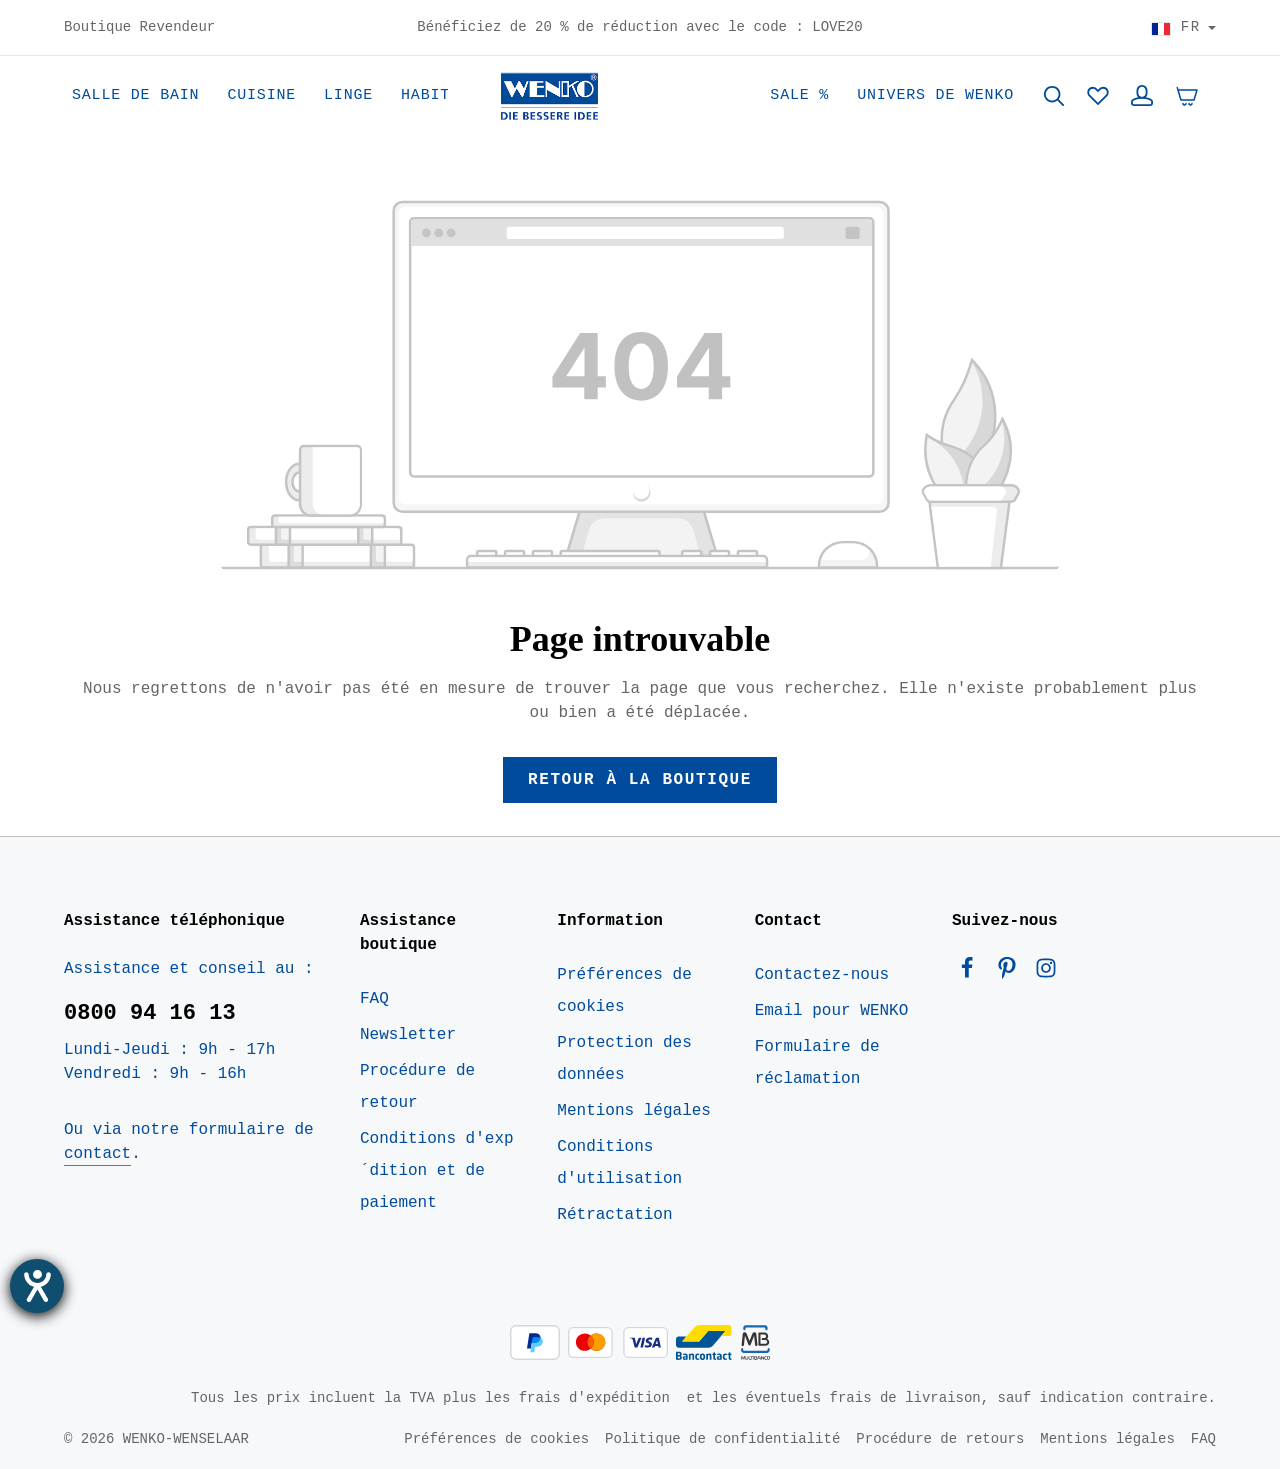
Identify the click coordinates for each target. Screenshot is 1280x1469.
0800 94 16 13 (150, 1013)
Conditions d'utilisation (619, 1163)
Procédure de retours (940, 1438)
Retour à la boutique (640, 780)
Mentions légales (634, 1111)
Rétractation (614, 1215)
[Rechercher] (1054, 96)
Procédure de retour (417, 1087)
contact (97, 1154)
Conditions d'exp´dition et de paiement (437, 1171)
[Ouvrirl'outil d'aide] (37, 1286)
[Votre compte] (1142, 96)
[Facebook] (972, 973)
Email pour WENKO (832, 1011)
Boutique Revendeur (139, 28)
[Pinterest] (1012, 973)
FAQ (374, 999)
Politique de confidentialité (722, 1438)
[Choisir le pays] (1183, 28)
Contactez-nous (822, 975)
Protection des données (624, 1059)
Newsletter (408, 1035)
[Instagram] (1046, 973)
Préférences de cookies (624, 991)
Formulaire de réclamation (817, 1063)
